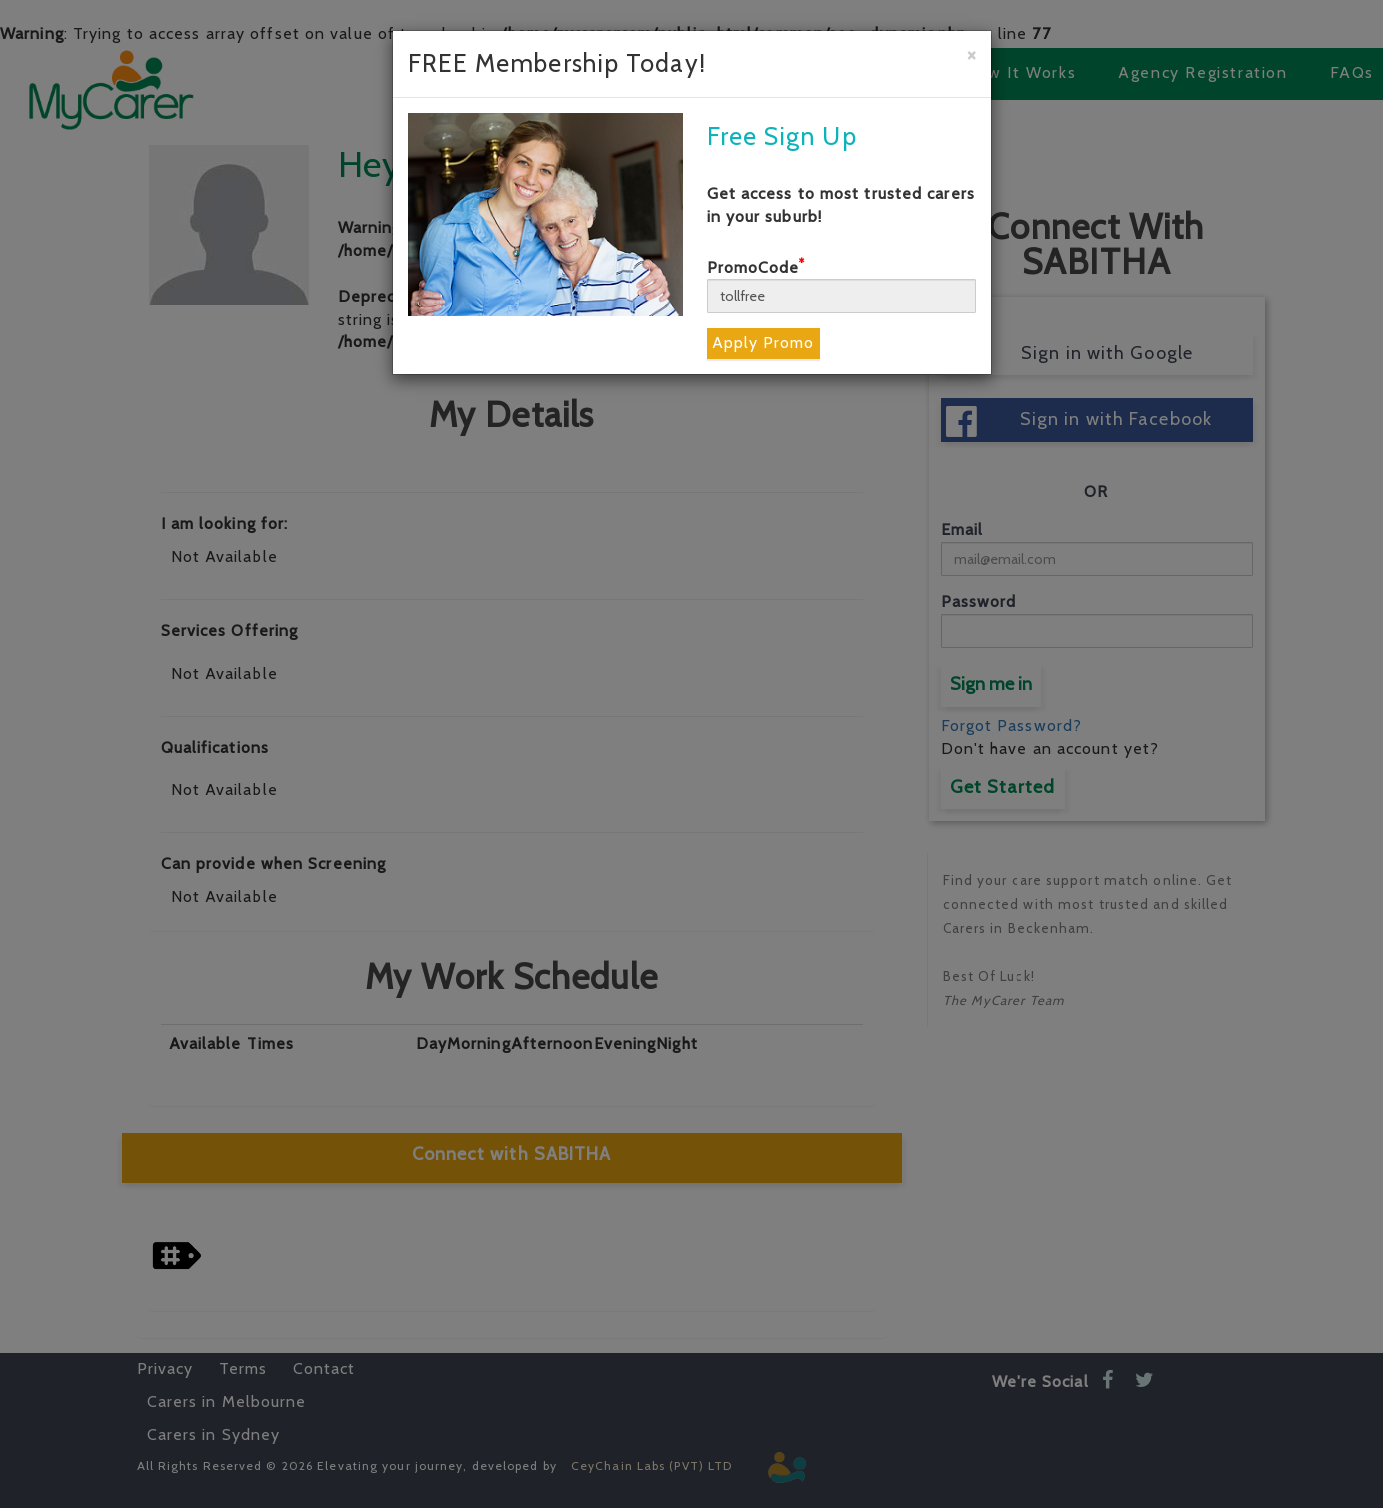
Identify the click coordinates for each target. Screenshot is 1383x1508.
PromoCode (756, 267)
